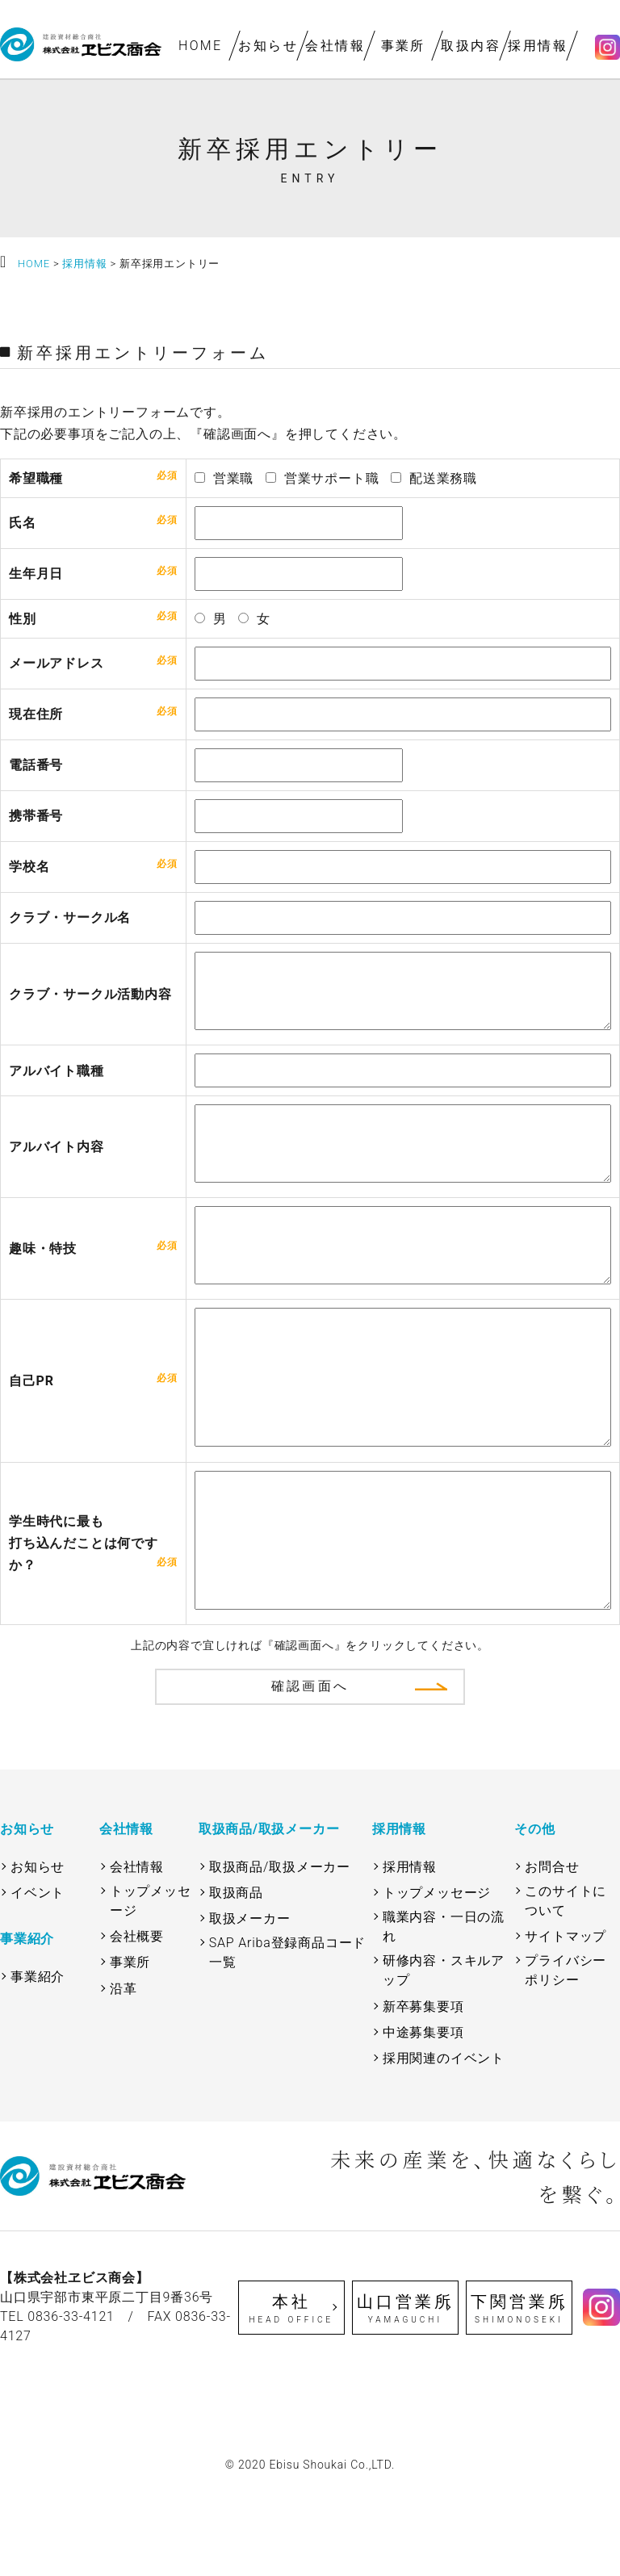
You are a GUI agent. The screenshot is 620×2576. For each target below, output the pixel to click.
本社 (292, 2394)
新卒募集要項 (423, 2091)
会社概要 (137, 2021)
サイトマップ (565, 2021)
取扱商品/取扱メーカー (279, 1951)
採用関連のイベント (444, 2143)
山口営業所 (406, 2394)
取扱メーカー (250, 2003)
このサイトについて (565, 1985)
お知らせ (268, 45)
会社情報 (336, 45)
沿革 (123, 2073)
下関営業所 (519, 2394)
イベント (37, 1977)
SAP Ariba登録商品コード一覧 (287, 2037)
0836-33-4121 (71, 2401)
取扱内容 (471, 45)
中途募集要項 (423, 2117)
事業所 (403, 45)
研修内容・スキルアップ (444, 2055)
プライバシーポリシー (565, 2055)
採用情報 (538, 45)
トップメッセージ (150, 1985)
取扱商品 (236, 1977)
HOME (200, 45)
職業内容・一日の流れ (444, 2011)
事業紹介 (37, 2061)
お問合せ (552, 1951)
